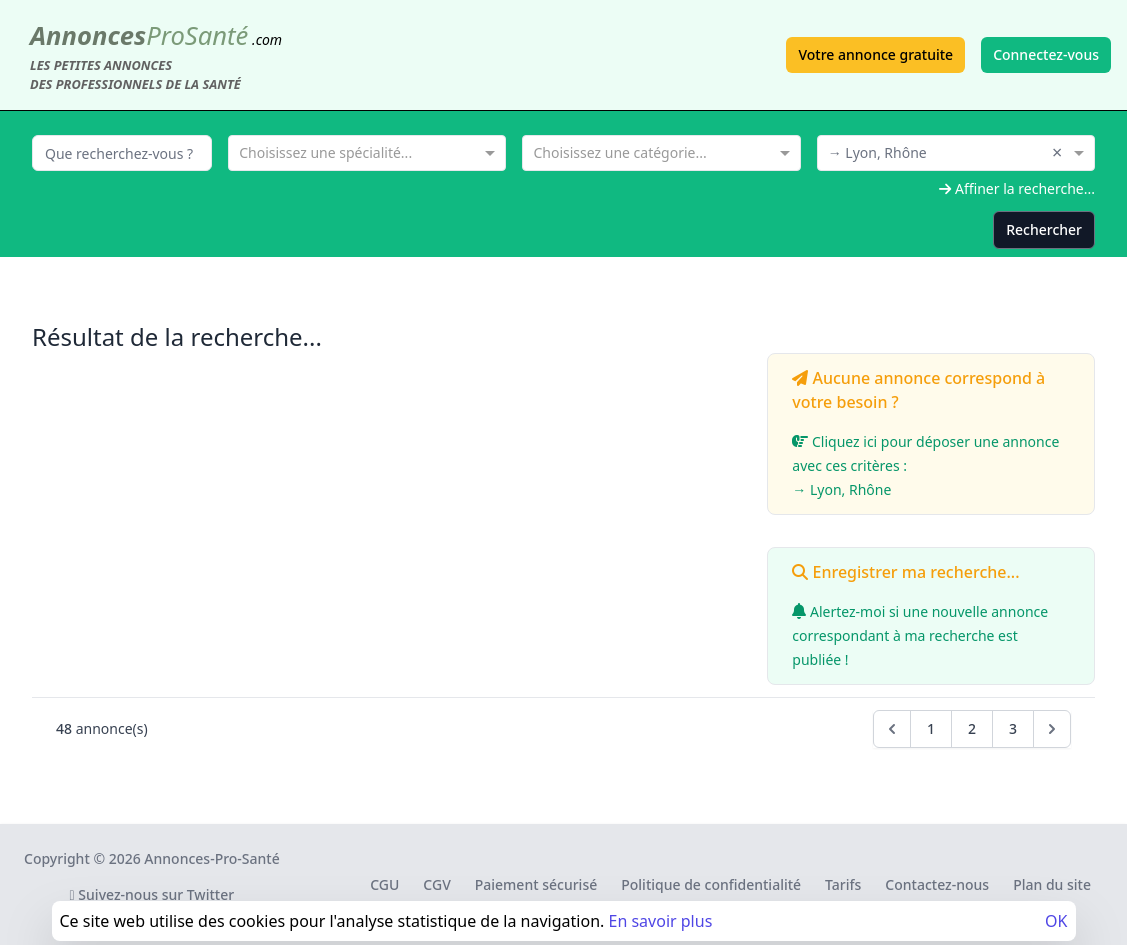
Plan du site (1052, 884)
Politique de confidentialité (711, 884)
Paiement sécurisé (536, 884)
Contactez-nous (937, 884)
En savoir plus (660, 921)
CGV (436, 884)
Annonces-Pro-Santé (211, 858)
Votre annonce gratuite (875, 54)
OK (1056, 921)
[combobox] (367, 151)
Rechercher (1044, 229)
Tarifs (843, 884)
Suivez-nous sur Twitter (152, 894)
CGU (384, 884)
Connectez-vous (1046, 54)
